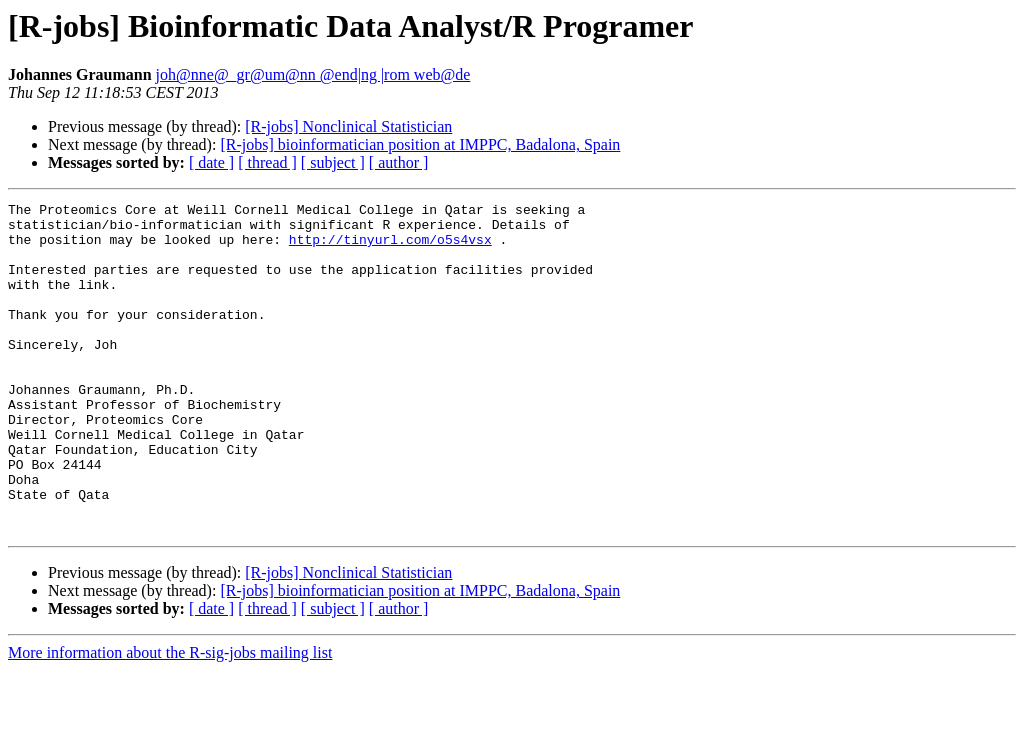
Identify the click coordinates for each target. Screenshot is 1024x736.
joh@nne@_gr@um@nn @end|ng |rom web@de (313, 74)
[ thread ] (267, 162)
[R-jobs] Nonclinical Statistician (348, 126)
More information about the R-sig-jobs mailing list (170, 718)
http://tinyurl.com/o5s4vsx (390, 248)
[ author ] (399, 162)
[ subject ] (333, 162)
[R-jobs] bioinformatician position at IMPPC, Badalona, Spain (420, 144)
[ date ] (211, 162)
